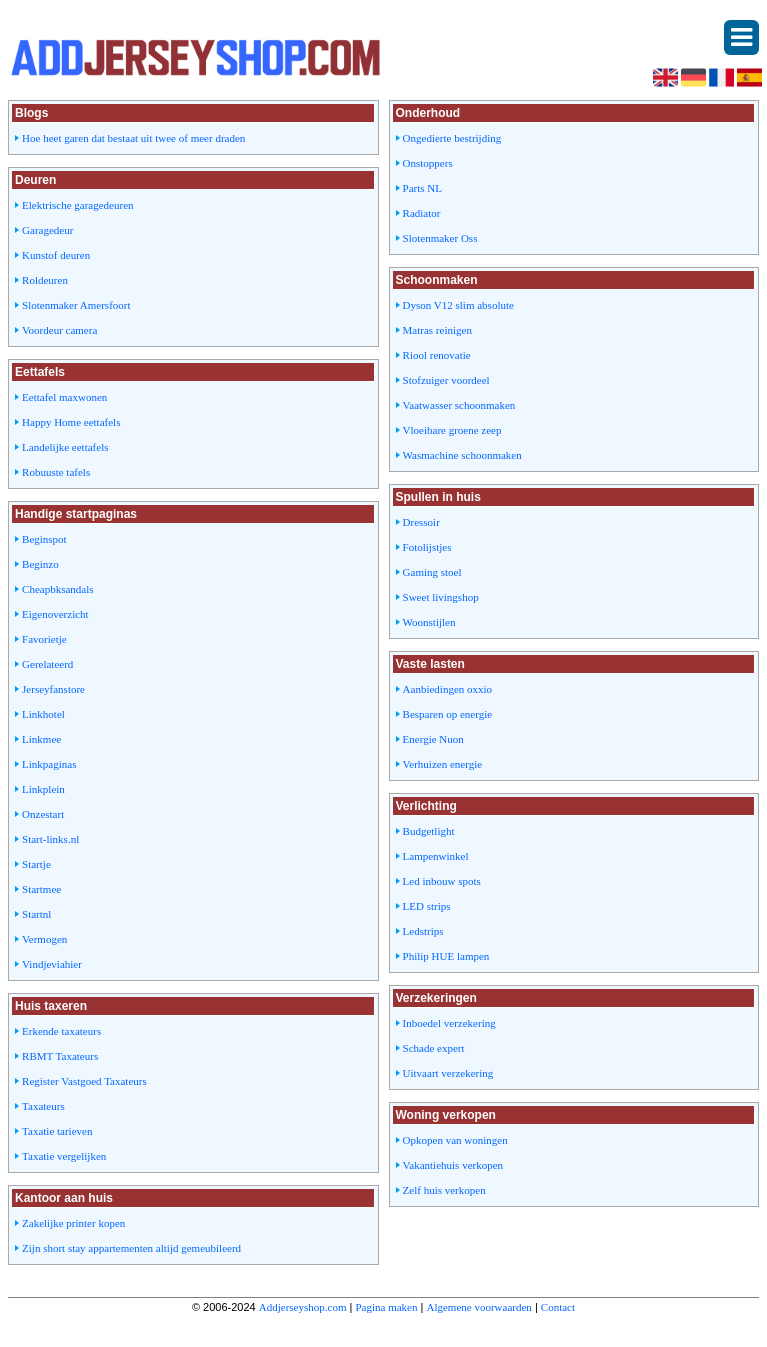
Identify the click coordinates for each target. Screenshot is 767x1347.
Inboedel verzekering (449, 1023)
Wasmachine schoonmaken (462, 455)
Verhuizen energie (443, 764)
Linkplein (43, 789)
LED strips (427, 906)
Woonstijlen (429, 622)
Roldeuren (45, 280)
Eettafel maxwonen (64, 397)
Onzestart (43, 814)
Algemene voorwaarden (478, 1307)
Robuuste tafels (56, 472)
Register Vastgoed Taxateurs (84, 1081)
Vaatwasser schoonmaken (459, 405)
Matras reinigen (437, 330)
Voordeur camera (59, 330)
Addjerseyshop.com (303, 1307)
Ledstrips (423, 931)
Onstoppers (428, 163)
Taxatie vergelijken (64, 1156)
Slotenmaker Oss (440, 238)
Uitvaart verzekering (448, 1073)
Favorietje (44, 639)
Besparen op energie (448, 714)
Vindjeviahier (52, 964)
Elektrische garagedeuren (77, 205)
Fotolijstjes (427, 547)
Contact (558, 1307)
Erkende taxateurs (61, 1031)
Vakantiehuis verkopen (453, 1165)
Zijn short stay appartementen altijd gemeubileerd (131, 1248)
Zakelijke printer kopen (73, 1223)
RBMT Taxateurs (60, 1056)
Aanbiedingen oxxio (448, 689)
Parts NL (422, 188)
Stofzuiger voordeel (446, 380)
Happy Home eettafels (71, 422)
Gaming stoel (432, 572)
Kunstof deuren (56, 255)
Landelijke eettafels (65, 447)
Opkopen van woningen (455, 1140)
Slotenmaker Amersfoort (76, 305)
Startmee (41, 889)
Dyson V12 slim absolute (458, 305)
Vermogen (44, 939)
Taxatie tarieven (57, 1131)
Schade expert (434, 1048)
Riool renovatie (437, 355)
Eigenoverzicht (55, 614)
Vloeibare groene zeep (452, 430)
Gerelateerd (47, 664)
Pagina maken (386, 1307)
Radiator (422, 213)
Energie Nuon (433, 739)
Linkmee (41, 739)
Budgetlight (429, 831)
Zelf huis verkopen (444, 1190)
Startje (36, 864)
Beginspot (44, 539)
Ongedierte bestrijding (452, 138)
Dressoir (421, 522)
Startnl (36, 914)
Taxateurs (43, 1106)
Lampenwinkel (436, 856)
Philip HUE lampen (446, 956)
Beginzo (40, 564)
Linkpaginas (49, 764)
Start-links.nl (50, 839)
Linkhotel (43, 714)
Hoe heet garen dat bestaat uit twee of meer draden (133, 138)
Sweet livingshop (441, 597)
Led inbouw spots (442, 881)
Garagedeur (47, 230)
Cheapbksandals (57, 589)
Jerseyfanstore (53, 689)
